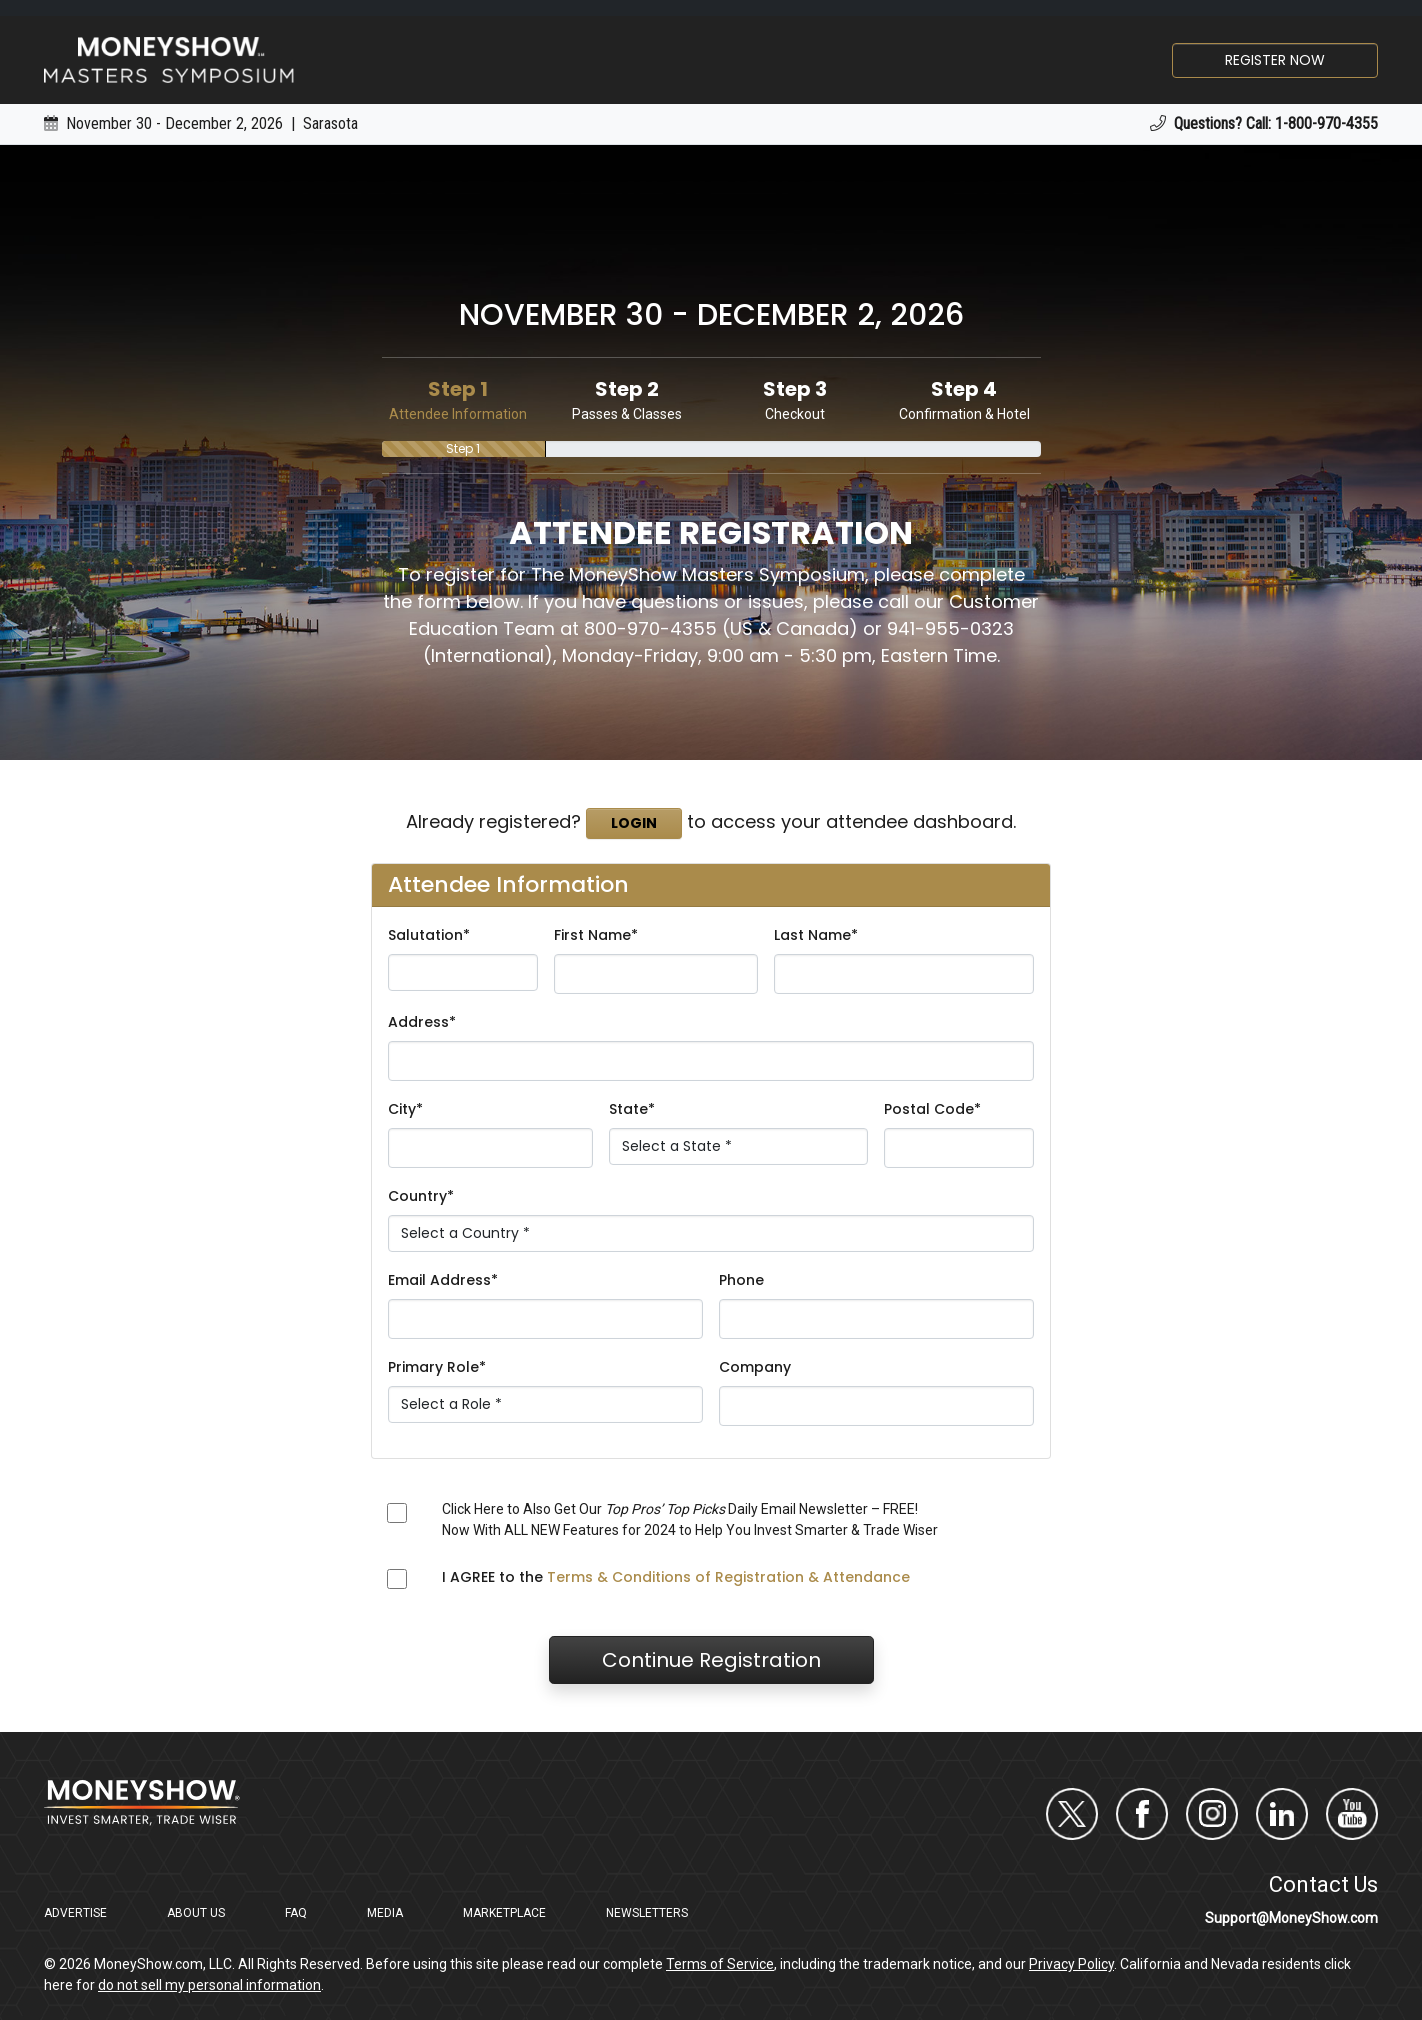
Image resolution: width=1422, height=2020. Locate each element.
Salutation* (429, 935)
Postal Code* (932, 1109)
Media (385, 1913)
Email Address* (443, 1280)
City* (405, 1109)
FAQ (296, 1913)
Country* (421, 1196)
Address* (422, 1022)
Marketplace (504, 1913)
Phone (741, 1280)
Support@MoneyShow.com (1291, 1918)
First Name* (596, 935)
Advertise (75, 1913)
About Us (196, 1913)
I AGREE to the (676, 1577)
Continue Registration (711, 1660)
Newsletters (647, 1913)
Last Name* (816, 935)
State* (632, 1109)
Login (634, 823)
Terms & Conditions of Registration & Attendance (728, 1577)
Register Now (1275, 60)
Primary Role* (437, 1367)
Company (755, 1367)
